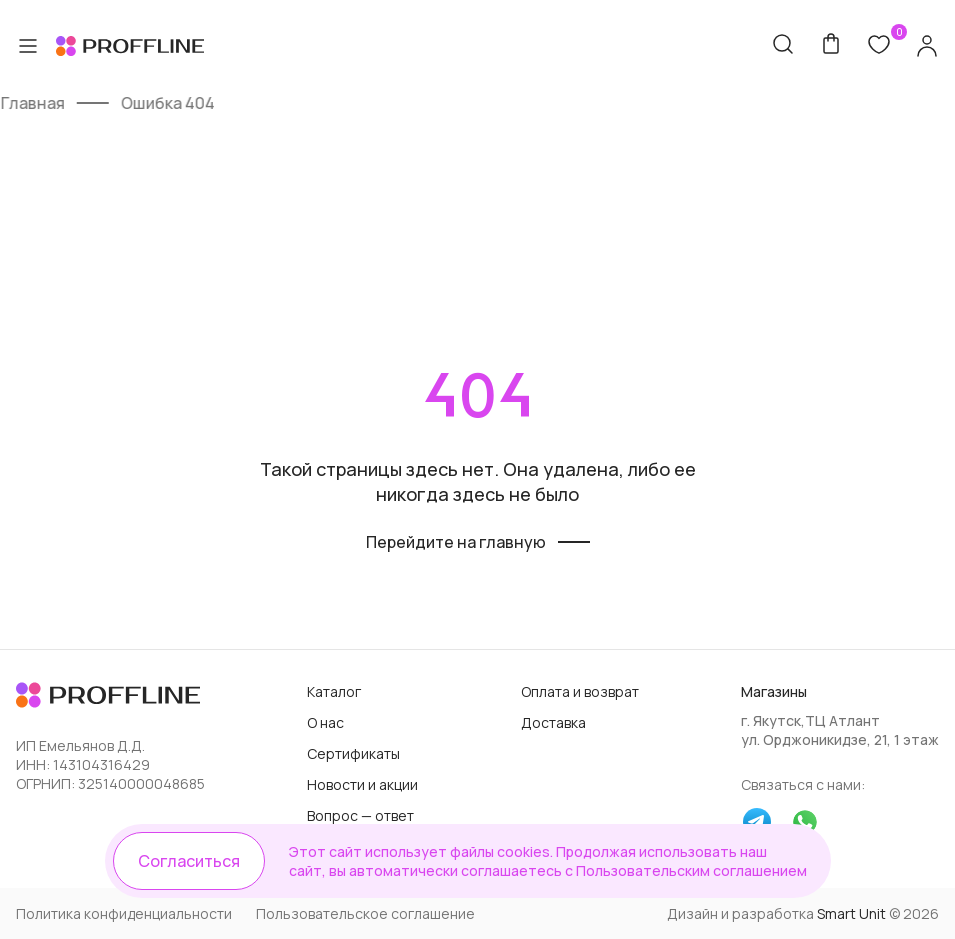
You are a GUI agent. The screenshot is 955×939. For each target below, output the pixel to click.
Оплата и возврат (580, 691)
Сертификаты (353, 753)
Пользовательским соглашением (691, 870)
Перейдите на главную (456, 542)
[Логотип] (110, 697)
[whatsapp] (805, 824)
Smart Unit (851, 913)
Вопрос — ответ (360, 815)
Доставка (553, 722)
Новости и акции (362, 784)
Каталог (334, 691)
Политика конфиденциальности (124, 913)
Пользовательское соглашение (365, 913)
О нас (325, 722)
